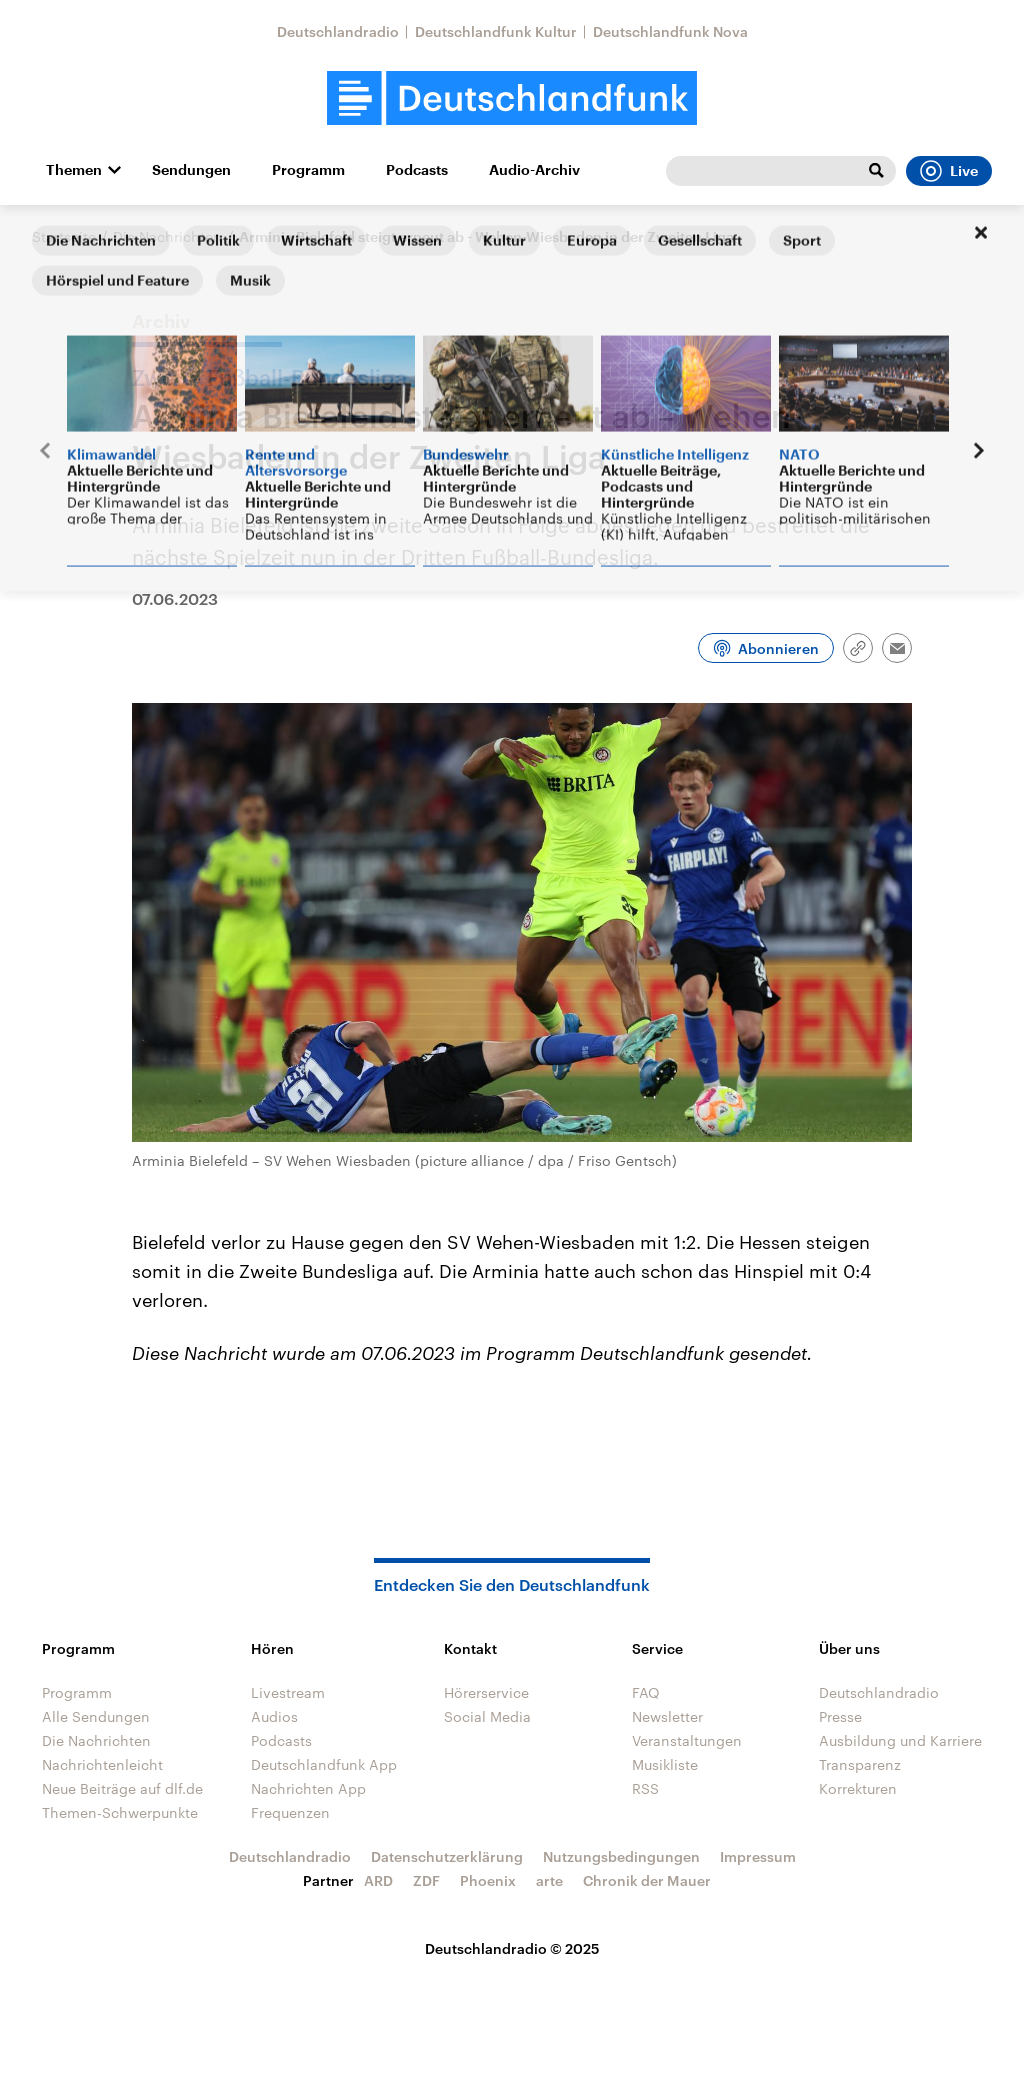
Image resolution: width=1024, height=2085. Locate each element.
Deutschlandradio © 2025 (512, 1948)
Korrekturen (858, 1788)
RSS (645, 1788)
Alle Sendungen (96, 1716)
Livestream (288, 1692)
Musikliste (665, 1764)
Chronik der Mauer (647, 1880)
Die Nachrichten (167, 236)
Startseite (64, 236)
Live (949, 171)
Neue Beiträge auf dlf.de (122, 1788)
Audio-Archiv (534, 170)
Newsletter (667, 1716)
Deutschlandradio (338, 31)
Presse (840, 1716)
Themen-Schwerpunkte (120, 1812)
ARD (378, 1880)
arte (549, 1880)
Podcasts (417, 170)
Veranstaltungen (687, 1740)
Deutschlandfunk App (324, 1764)
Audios (274, 1716)
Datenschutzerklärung (447, 1856)
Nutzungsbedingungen (621, 1856)
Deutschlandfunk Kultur (496, 31)
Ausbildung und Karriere (900, 1740)
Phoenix (488, 1880)
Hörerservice (486, 1692)
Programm (308, 170)
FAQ (646, 1692)
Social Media (487, 1716)
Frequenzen (290, 1812)
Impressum (758, 1856)
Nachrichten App (308, 1788)
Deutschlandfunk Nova (670, 31)
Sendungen (191, 170)
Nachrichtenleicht (102, 1764)
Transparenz (860, 1764)
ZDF (426, 1880)
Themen (74, 170)
